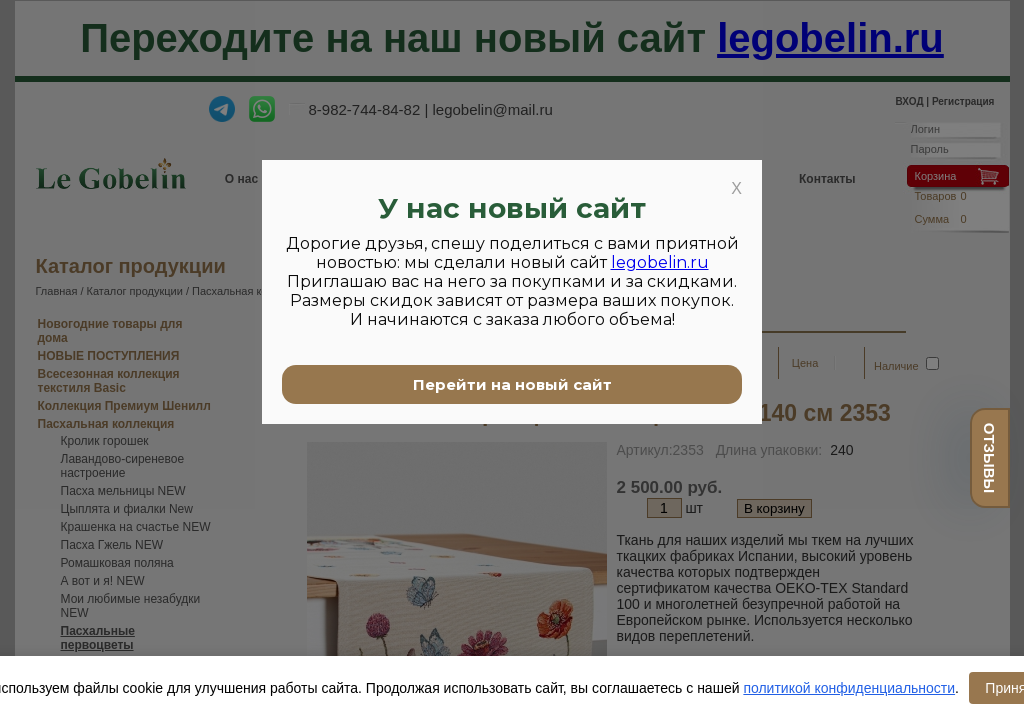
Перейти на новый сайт (512, 384)
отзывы (989, 458)
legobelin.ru (660, 262)
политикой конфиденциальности (849, 688)
